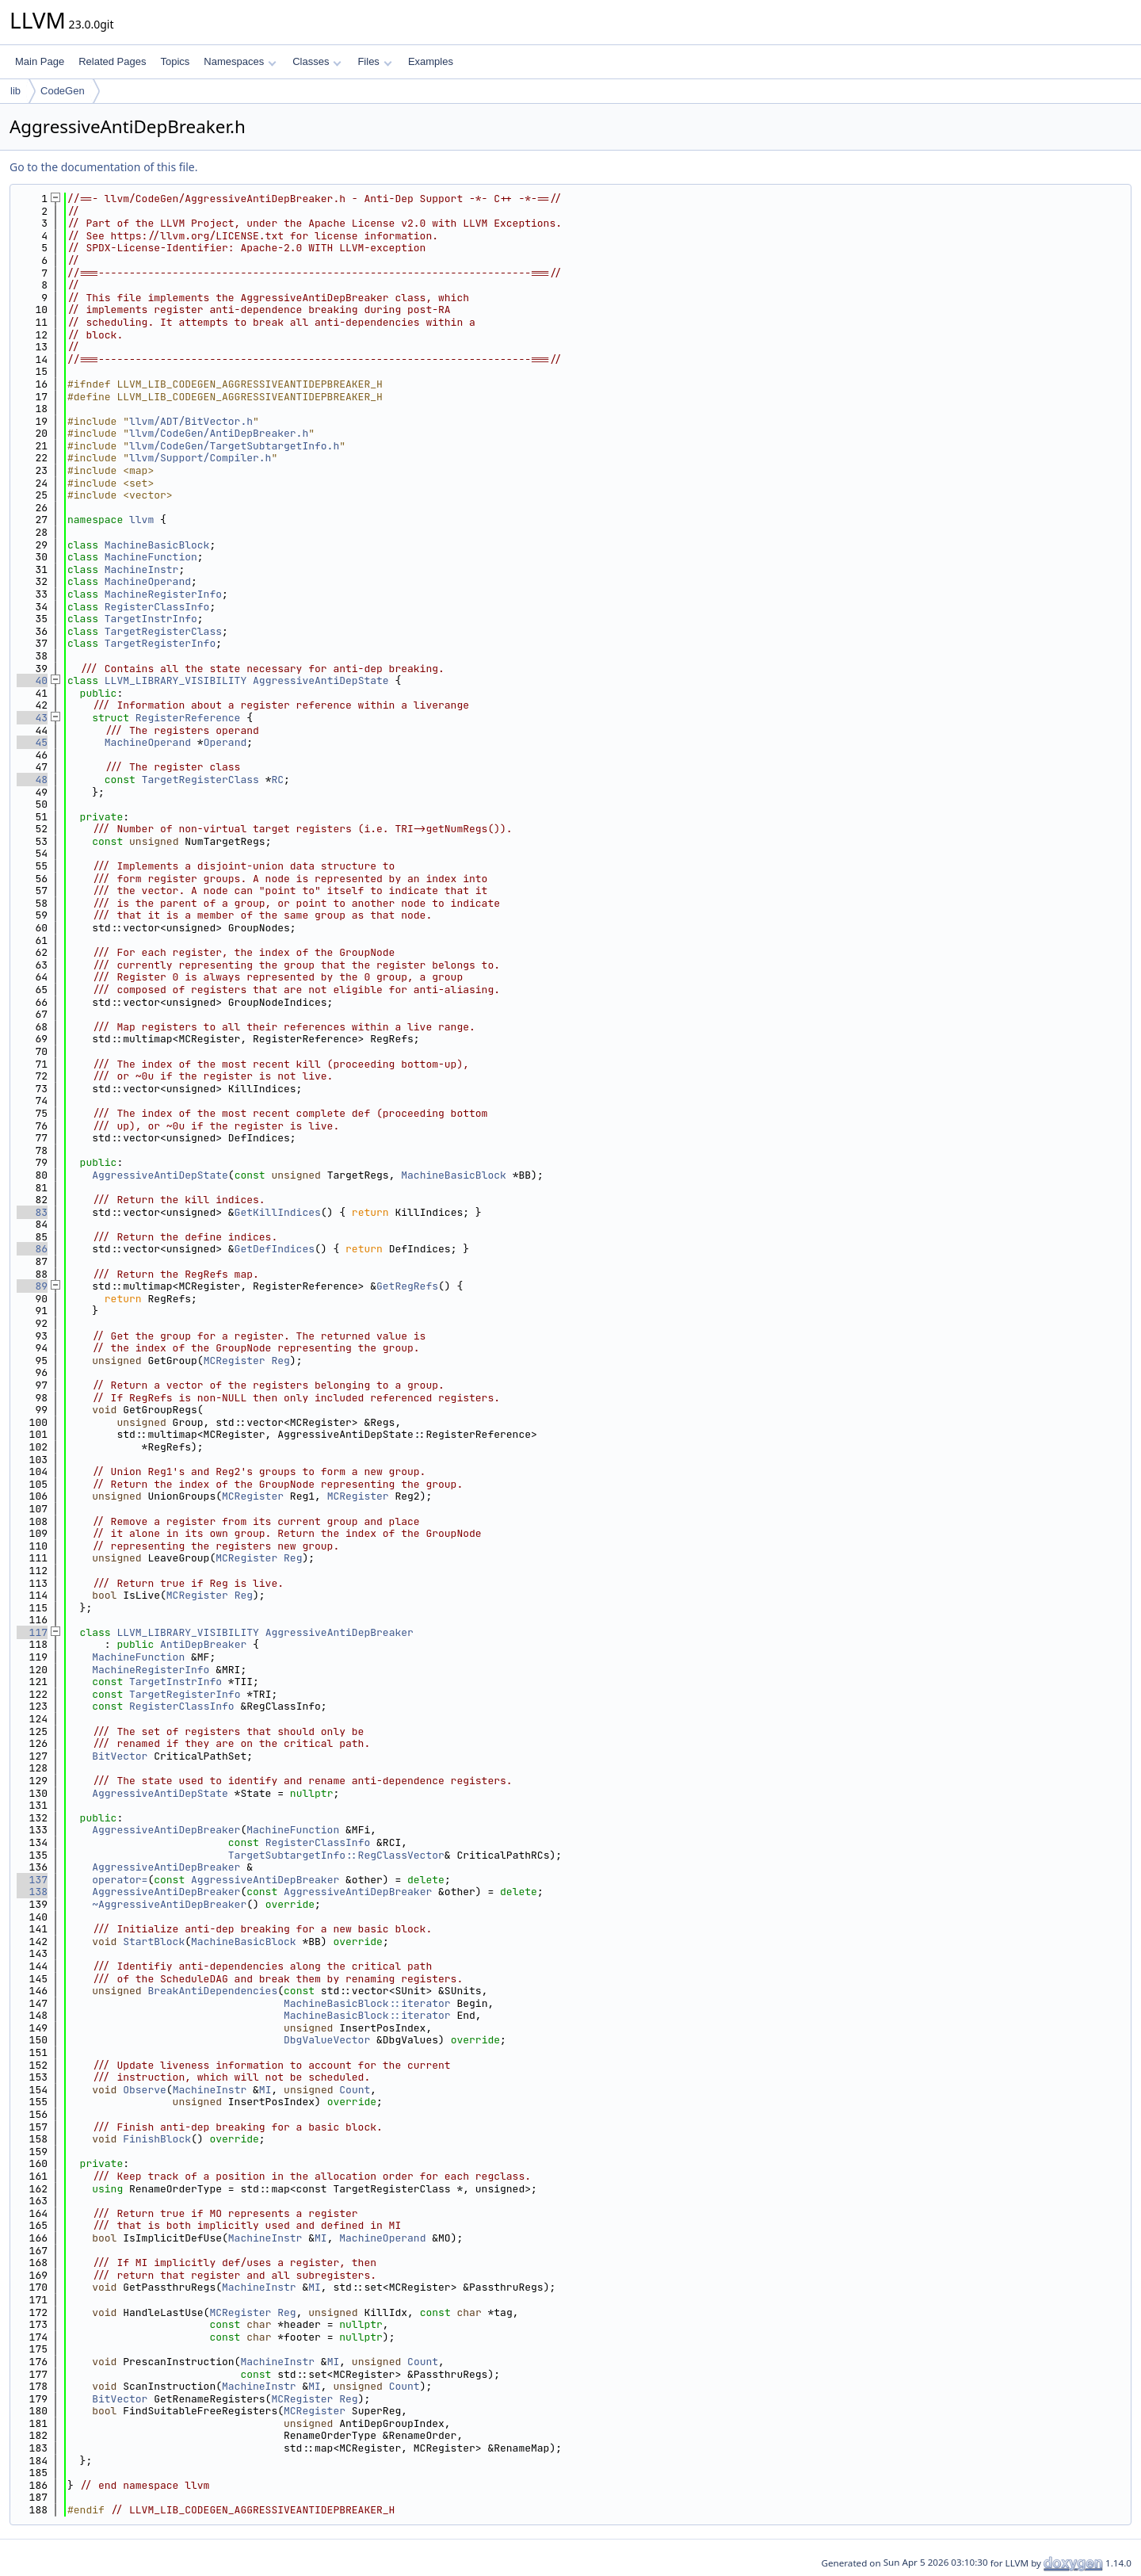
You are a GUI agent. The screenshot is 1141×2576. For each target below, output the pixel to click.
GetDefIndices (275, 1249)
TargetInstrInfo (151, 618)
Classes (317, 61)
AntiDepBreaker (203, 1644)
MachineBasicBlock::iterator (367, 2003)
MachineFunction (151, 557)
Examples (430, 61)
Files (374, 61)
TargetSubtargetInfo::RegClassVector (336, 1855)
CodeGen (62, 91)
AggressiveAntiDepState (321, 680)
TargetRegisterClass (163, 631)
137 (32, 1879)
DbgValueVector (327, 2040)
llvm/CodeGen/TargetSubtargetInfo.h (234, 446)
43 (32, 717)
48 (32, 779)
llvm (141, 519)
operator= (119, 1879)
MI (265, 2089)
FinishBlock (157, 2139)
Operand (225, 742)
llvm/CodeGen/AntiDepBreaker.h (218, 433)
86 (32, 1249)
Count (354, 2089)
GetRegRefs (407, 1286)
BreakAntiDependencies (212, 1990)
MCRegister (234, 1360)
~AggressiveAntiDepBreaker (169, 1904)
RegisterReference (188, 717)
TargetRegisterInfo (160, 643)
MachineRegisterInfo (163, 594)
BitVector (119, 1756)
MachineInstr (142, 569)
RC (277, 779)
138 (32, 1891)
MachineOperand (148, 581)
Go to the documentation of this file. (103, 166)
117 (32, 1632)
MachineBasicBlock (157, 545)
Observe (144, 2089)
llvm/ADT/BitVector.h (191, 421)
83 (32, 1212)
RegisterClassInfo (157, 606)
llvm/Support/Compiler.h (200, 457)
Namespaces (240, 61)
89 (32, 1286)
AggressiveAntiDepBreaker (339, 1632)
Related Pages (112, 61)
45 (32, 742)
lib (15, 91)
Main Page (39, 61)
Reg (280, 1360)
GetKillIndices (278, 1212)
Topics (174, 61)
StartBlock (154, 1941)
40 (32, 680)
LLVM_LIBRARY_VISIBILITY (175, 680)
